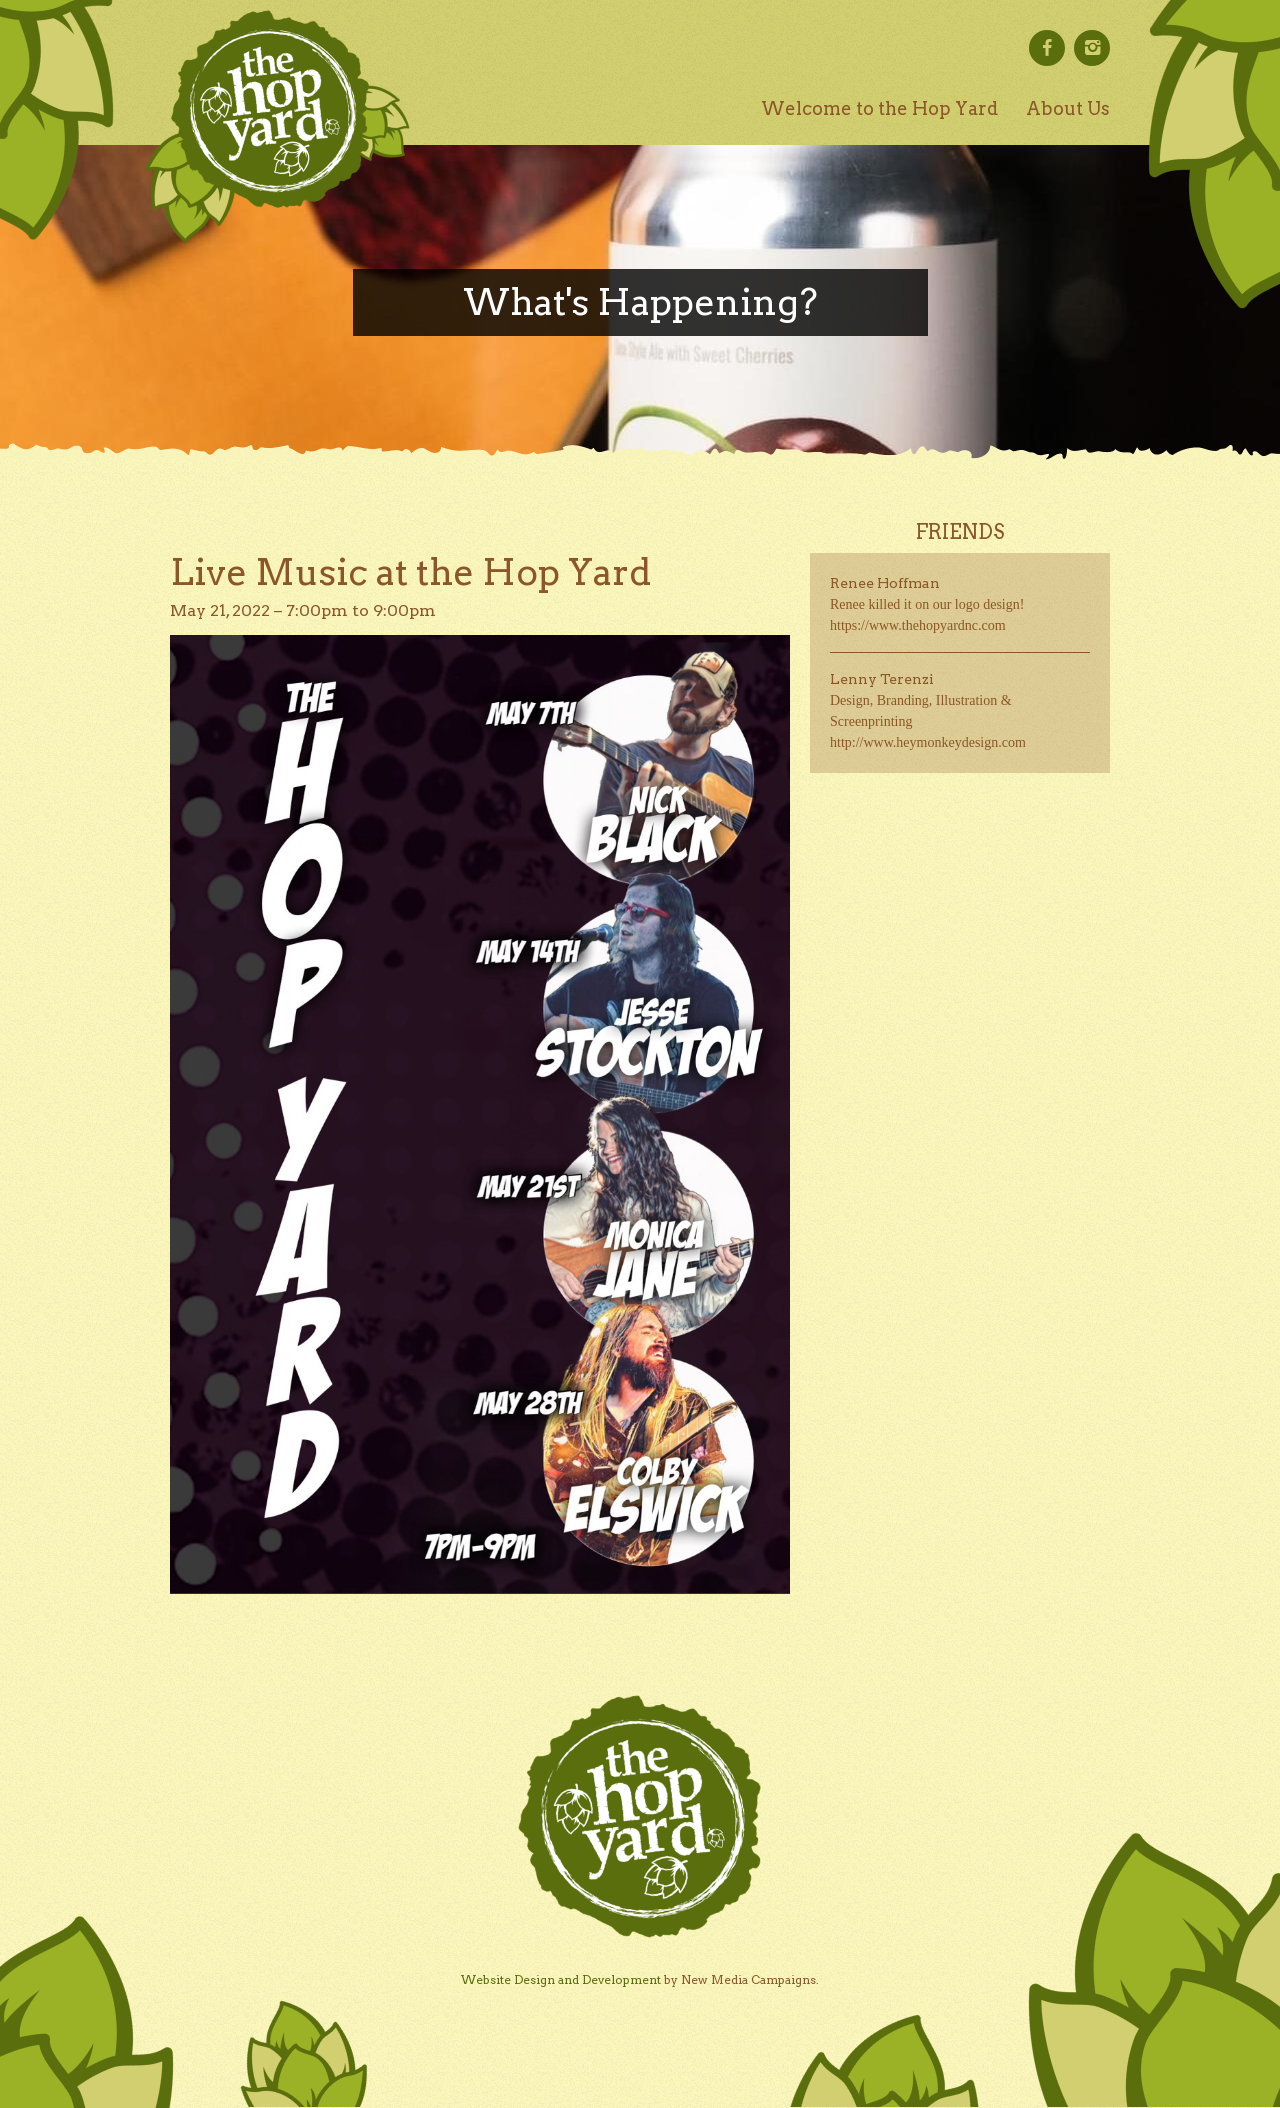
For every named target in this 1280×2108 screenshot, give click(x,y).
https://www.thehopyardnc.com (918, 625)
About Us (1068, 108)
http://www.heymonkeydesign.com (928, 742)
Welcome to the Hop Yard (879, 108)
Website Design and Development (561, 1979)
